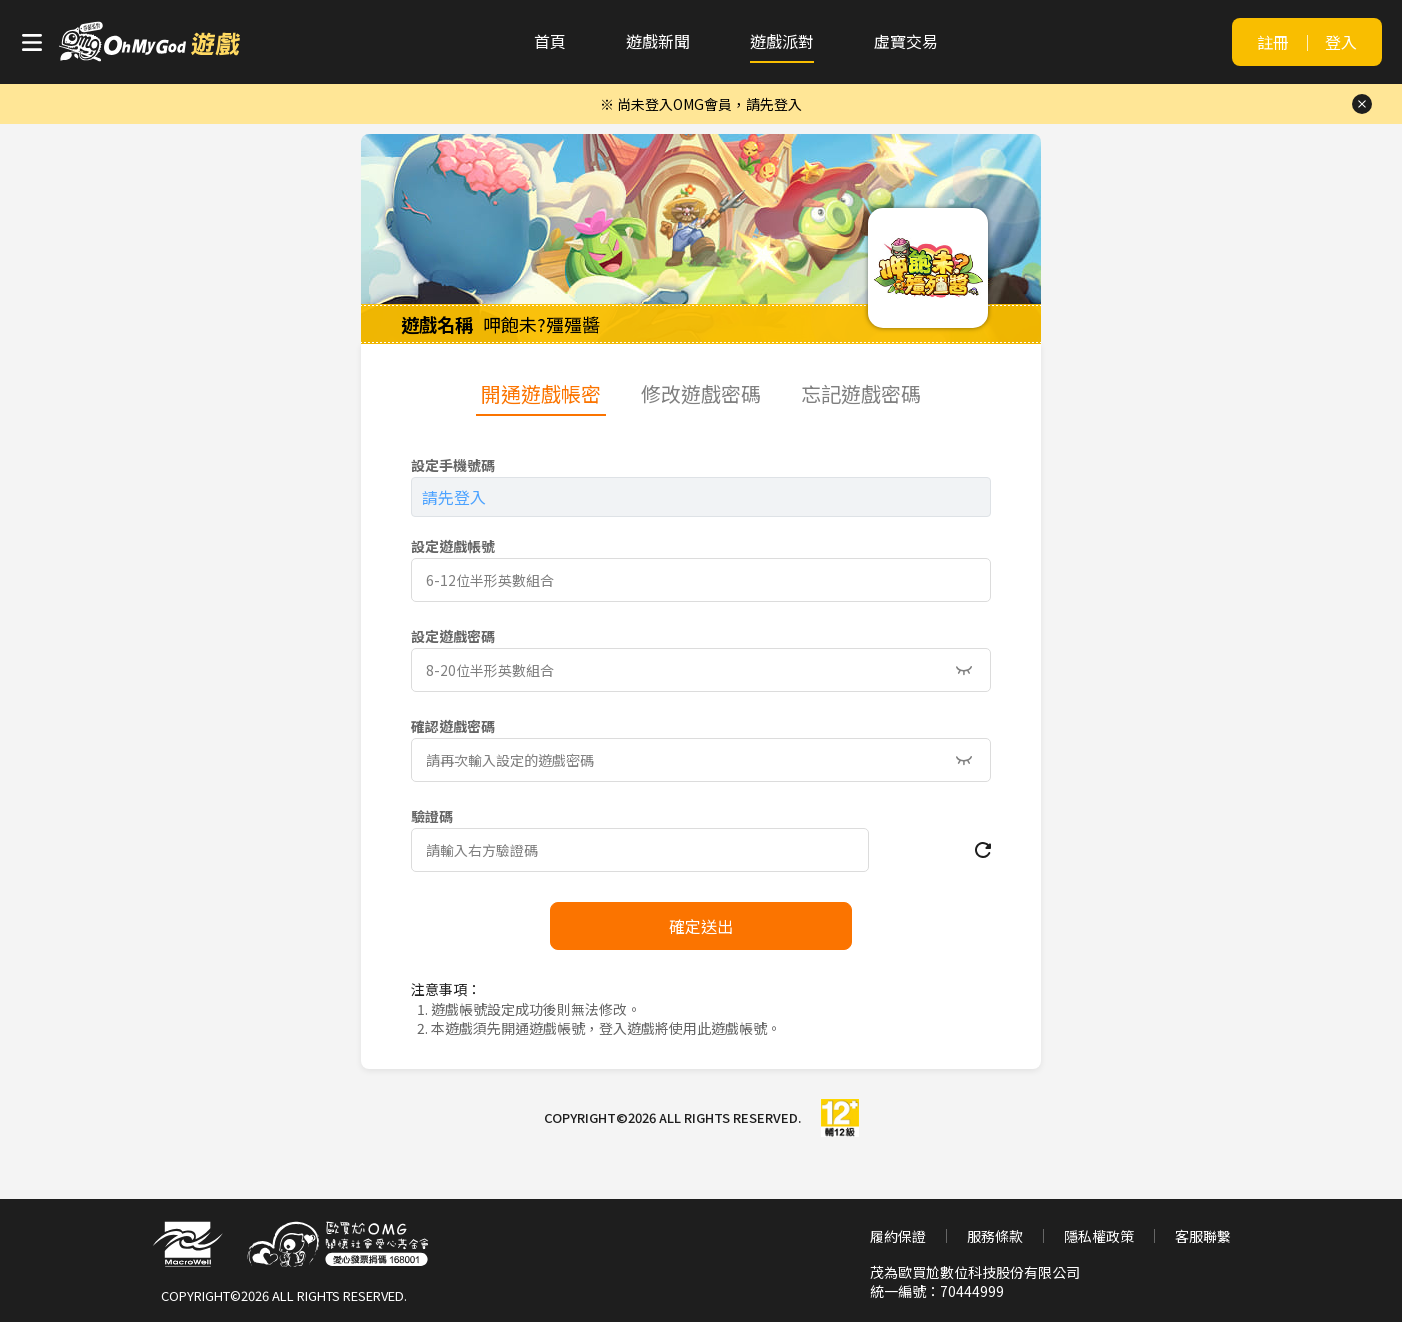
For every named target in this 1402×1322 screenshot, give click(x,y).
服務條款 (995, 1236)
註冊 (1273, 42)
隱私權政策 (1099, 1236)
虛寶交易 (906, 41)
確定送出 (701, 926)
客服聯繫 (1203, 1236)
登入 (1341, 42)
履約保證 (898, 1236)
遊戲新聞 (658, 41)
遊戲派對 (782, 41)
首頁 (550, 41)
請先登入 (454, 497)
